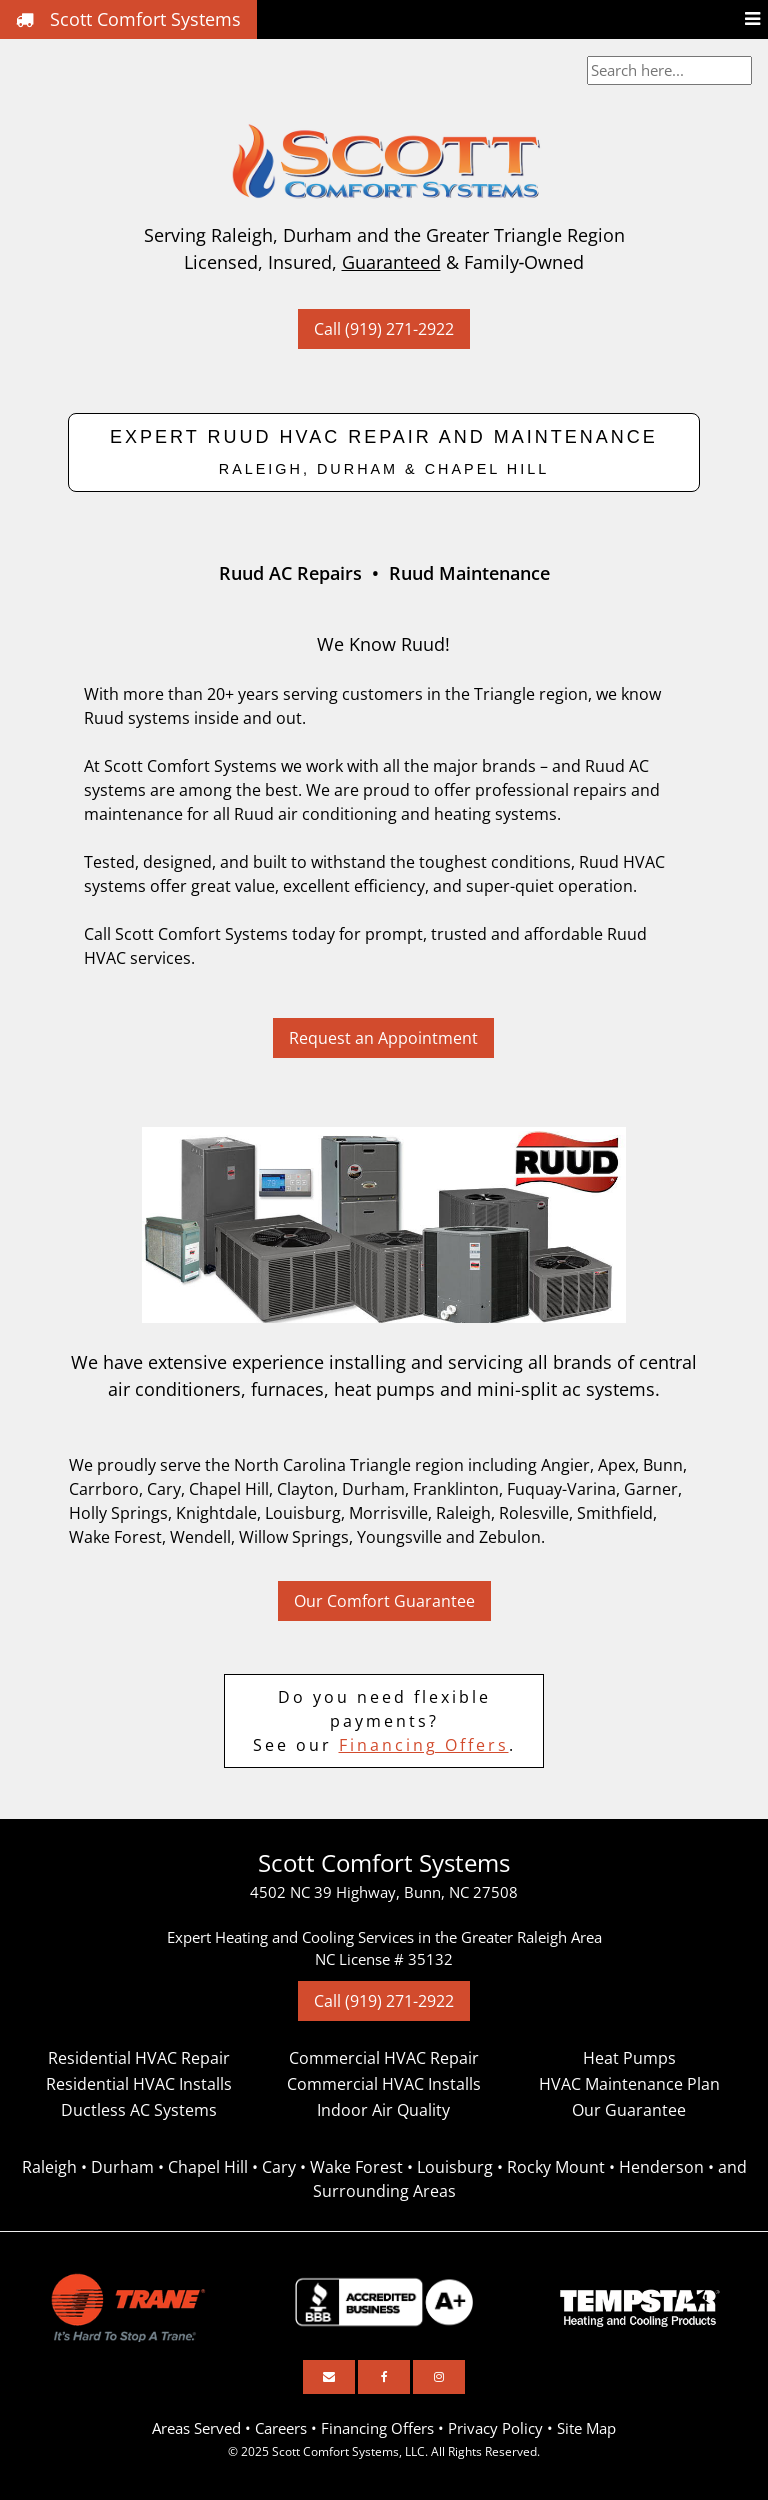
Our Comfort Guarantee (384, 1601)
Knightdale (216, 1513)
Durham (373, 1489)
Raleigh (463, 1513)
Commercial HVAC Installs (384, 2084)
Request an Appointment (383, 1038)
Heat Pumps (629, 2058)
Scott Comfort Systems (128, 19)
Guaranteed (391, 262)
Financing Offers (424, 1745)
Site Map (586, 2428)
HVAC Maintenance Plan (629, 2084)
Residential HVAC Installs (139, 2084)
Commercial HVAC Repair (384, 2058)
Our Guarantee (629, 2110)
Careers (281, 2428)
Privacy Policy (495, 2428)
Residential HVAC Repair (139, 2058)
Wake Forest (115, 1537)
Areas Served (196, 2428)
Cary (164, 1489)
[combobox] (669, 70)
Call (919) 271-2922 (384, 329)
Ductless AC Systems (139, 2110)
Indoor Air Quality (383, 2110)
